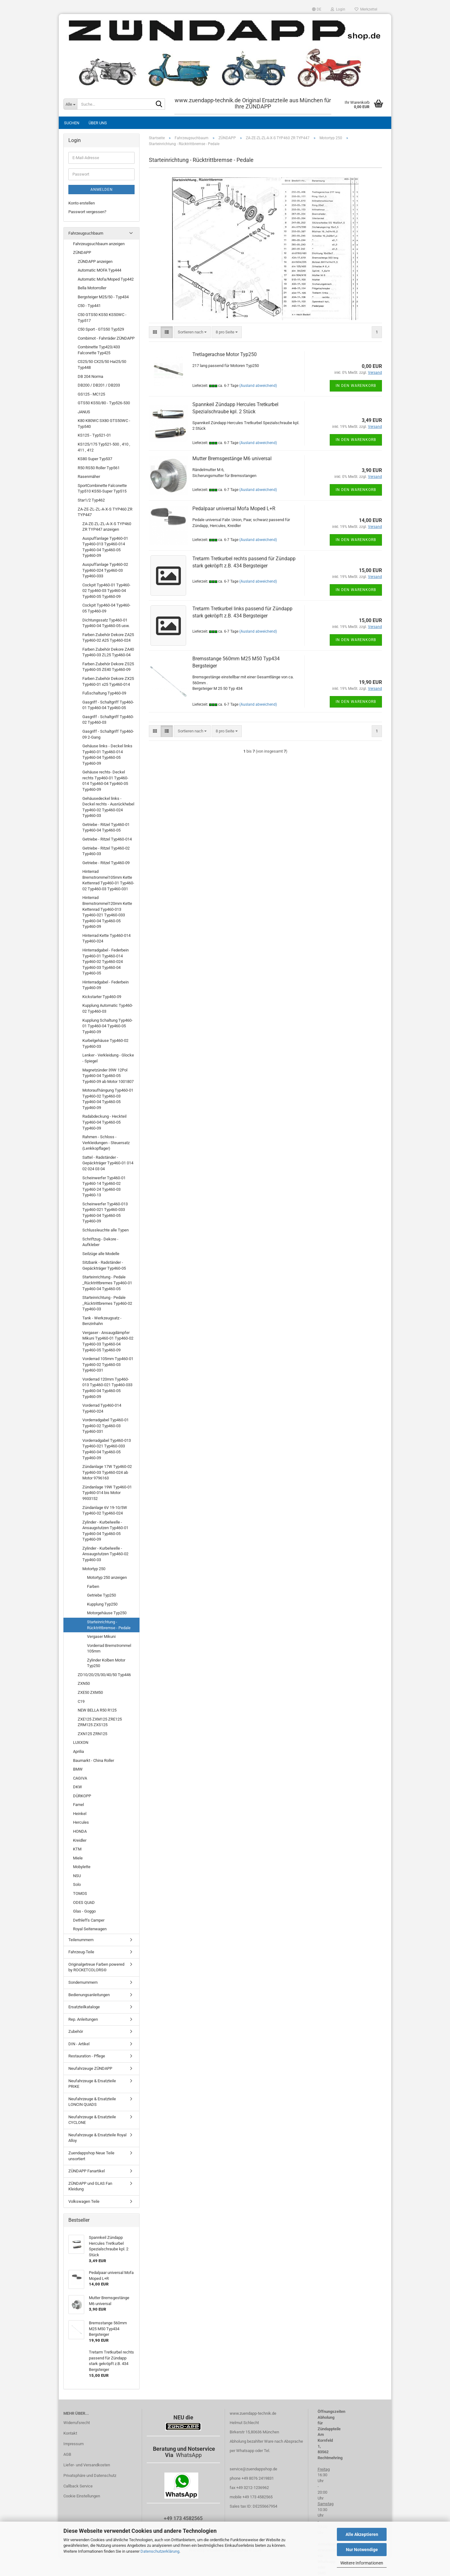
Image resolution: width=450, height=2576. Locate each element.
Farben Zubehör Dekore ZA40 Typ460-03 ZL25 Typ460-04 (108, 652)
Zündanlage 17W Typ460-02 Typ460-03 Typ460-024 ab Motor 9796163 (107, 1472)
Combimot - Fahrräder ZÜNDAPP (106, 338)
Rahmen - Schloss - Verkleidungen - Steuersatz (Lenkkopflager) (106, 1142)
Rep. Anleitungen (83, 2019)
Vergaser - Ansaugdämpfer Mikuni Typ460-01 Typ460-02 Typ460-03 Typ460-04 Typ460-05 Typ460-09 (107, 1341)
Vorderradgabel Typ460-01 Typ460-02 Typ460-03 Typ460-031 (105, 1426)
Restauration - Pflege (86, 2056)
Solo (77, 1884)
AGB (67, 2454)
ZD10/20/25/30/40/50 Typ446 (104, 1674)
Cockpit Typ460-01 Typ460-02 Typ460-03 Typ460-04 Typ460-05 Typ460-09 (106, 591)
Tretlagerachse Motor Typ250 (224, 354)
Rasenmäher (89, 476)
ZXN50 (84, 1683)
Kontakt (70, 2433)
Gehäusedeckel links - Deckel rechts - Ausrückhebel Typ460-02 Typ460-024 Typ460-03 (108, 807)
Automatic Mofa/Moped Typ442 (106, 279)
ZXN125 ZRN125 (92, 1733)
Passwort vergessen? (87, 211)
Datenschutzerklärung (159, 2551)
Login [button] (338, 9)
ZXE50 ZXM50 (90, 1692)
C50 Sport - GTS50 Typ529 (101, 329)
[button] (316, 9)
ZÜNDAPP (82, 252)
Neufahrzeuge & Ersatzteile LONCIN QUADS (92, 2102)
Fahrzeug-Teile (81, 1952)
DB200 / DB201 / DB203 (99, 385)
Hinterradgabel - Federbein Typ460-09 (105, 985)
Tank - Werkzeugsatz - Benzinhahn (102, 1321)
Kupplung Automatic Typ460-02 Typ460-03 (107, 1008)
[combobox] (192, 332)
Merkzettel (366, 9)
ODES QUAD (84, 1902)
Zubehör (75, 2031)
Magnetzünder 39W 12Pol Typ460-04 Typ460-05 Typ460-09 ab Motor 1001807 (108, 1076)
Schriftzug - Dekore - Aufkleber (100, 1242)
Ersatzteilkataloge (84, 2007)
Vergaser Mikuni (101, 1636)
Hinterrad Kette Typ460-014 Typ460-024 (106, 938)
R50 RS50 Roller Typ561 (99, 467)
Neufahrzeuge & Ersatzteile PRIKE (92, 2084)
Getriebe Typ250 (101, 1595)
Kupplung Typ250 (102, 1604)
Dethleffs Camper (88, 1920)
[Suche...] (70, 104)
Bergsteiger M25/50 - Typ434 (103, 297)
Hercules (81, 1822)
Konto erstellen (81, 203)
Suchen (71, 123)
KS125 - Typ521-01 (94, 435)
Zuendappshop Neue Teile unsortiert (91, 2156)
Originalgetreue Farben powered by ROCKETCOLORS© (96, 1967)
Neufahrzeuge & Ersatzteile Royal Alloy (97, 2138)
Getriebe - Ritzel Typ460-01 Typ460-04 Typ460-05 (106, 827)
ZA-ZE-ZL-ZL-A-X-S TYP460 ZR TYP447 (105, 512)
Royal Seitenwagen (90, 1929)
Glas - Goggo (84, 1911)
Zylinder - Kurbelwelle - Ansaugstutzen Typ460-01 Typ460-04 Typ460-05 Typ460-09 (105, 1531)
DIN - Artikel (79, 2044)
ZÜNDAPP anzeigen (95, 261)
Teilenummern (81, 1939)
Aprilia (78, 1751)
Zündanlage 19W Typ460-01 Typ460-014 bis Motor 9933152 (107, 1493)
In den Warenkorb (356, 385)
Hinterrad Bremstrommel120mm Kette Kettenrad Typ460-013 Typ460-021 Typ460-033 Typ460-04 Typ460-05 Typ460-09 (107, 912)
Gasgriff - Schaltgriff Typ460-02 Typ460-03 (108, 719)
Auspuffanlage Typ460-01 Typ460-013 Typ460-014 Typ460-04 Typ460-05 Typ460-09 (105, 547)
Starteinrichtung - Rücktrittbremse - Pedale (109, 1625)
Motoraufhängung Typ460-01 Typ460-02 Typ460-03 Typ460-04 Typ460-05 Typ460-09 (107, 1099)
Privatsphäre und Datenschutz (89, 2475)
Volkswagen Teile (83, 2201)
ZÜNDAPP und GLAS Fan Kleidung (90, 2186)
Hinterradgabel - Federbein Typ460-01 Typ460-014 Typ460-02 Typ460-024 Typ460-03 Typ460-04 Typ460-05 (105, 961)
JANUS (84, 412)
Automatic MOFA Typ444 (99, 270)
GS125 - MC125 (91, 394)
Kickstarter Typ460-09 (101, 996)
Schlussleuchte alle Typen (105, 1230)
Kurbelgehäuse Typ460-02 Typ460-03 (105, 1043)
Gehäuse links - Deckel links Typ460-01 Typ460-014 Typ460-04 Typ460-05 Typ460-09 (107, 755)
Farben (93, 1586)
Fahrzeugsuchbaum (85, 233)
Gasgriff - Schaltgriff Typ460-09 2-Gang (108, 734)
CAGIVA (80, 1778)
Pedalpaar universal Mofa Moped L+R (233, 508)
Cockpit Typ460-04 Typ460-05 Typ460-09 (106, 608)
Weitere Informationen (361, 2562)
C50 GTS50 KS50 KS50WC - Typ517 (102, 317)
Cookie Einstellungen (81, 2496)
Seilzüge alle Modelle (100, 1253)
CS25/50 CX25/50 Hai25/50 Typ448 (102, 364)
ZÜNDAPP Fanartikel (86, 2171)
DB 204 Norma (90, 376)
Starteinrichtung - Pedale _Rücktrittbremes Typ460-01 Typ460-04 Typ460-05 (107, 1283)
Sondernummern (83, 1982)
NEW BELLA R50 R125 (97, 1710)
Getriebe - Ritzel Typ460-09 (106, 862)
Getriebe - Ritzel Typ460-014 (107, 839)
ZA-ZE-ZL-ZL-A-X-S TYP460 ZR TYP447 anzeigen (106, 526)
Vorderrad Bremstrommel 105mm (109, 1648)
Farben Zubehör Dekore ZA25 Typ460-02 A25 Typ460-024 (108, 637)
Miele (78, 1858)
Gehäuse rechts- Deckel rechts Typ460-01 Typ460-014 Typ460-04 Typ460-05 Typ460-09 (105, 781)
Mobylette (81, 1866)
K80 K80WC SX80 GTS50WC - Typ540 (104, 423)
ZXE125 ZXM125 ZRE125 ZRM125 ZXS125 (100, 1722)
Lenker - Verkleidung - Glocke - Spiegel (108, 1058)
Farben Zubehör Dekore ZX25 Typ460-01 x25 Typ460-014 (108, 681)
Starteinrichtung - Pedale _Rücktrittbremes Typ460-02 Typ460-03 (107, 1303)
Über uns (98, 123)
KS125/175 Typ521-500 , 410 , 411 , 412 (104, 447)
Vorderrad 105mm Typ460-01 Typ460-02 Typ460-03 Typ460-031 (107, 1364)
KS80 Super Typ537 (95, 458)
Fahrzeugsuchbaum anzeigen (99, 243)
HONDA (80, 1831)
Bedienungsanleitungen (89, 1994)
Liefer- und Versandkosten (86, 2465)
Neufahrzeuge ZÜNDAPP (90, 2068)
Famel (78, 1804)
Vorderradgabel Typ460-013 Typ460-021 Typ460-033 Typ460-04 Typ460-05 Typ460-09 (106, 1449)
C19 (81, 1701)
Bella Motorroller (92, 288)
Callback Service (78, 2486)
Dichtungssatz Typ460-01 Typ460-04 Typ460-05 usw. (106, 623)
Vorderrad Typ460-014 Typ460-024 (101, 1408)
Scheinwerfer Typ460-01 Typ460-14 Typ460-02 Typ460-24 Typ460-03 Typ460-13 (104, 1187)
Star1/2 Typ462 (91, 500)
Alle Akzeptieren (362, 2534)
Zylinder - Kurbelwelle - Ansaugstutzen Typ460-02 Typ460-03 (105, 1554)
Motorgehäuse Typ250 (106, 1613)
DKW (77, 1787)
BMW (78, 1769)
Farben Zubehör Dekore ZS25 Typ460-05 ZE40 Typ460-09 (108, 667)
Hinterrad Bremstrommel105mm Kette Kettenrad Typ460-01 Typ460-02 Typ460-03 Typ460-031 (108, 880)
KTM (77, 1849)
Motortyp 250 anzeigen (107, 1577)
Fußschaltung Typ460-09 (104, 693)
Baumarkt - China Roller (93, 1760)
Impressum (73, 2443)
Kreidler (79, 1840)
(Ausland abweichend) (258, 385)
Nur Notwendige (362, 2549)
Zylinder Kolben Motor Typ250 (106, 1663)
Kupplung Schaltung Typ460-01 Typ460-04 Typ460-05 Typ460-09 (107, 1026)
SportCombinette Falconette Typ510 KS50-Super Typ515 (102, 488)
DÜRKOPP (82, 1796)
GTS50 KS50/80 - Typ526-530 (104, 403)
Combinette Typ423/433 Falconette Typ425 (99, 350)
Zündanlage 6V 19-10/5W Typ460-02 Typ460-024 (104, 1510)
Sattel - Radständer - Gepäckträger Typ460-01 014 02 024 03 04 (107, 1163)
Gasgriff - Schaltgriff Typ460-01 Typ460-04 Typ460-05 (108, 705)
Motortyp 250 (93, 1568)
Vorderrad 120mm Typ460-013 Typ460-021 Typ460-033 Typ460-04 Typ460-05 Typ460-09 (107, 1388)
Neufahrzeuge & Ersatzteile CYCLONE (92, 2120)
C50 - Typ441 (89, 305)
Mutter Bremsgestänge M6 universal (232, 458)
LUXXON (80, 1742)
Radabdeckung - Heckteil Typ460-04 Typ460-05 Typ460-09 (104, 1122)
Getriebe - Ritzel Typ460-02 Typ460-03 (106, 851)
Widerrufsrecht (76, 2422)
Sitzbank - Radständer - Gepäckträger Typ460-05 (104, 1265)
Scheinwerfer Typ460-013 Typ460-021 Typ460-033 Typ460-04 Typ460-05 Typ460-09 (105, 1213)
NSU (77, 1875)
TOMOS (80, 1893)
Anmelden (101, 189)
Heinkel (79, 1813)
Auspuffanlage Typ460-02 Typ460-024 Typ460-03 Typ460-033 (105, 570)
